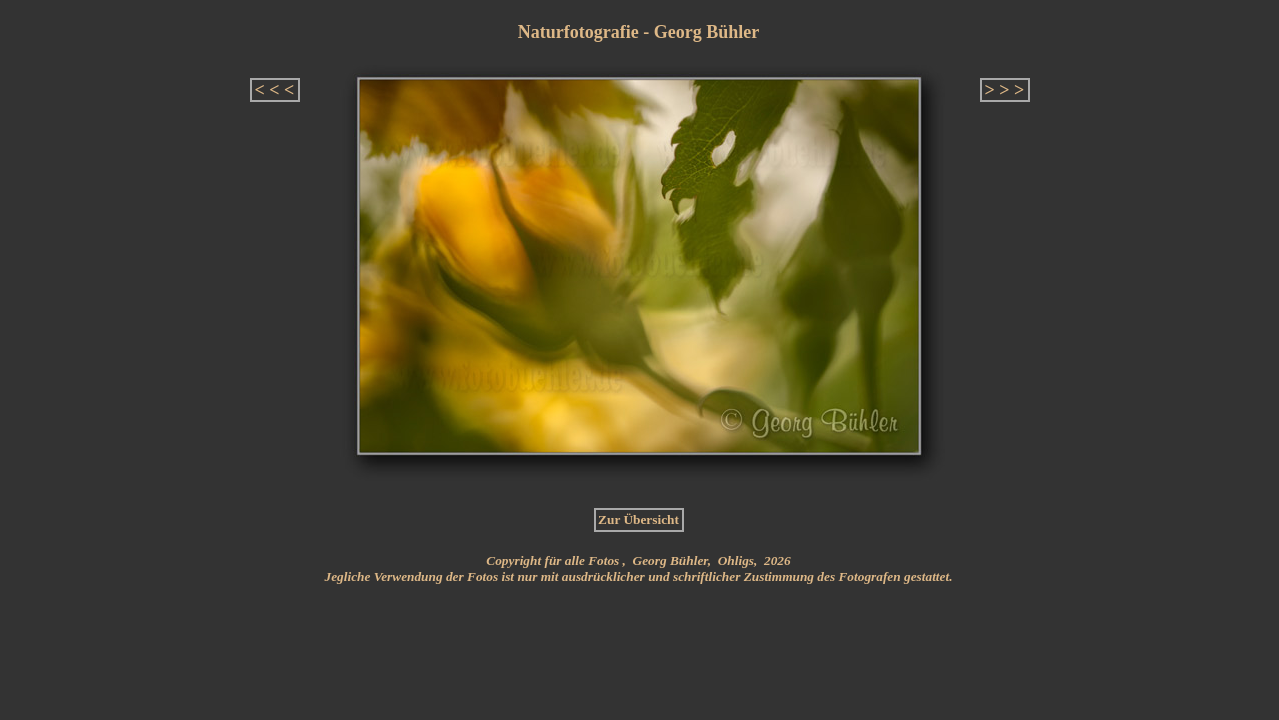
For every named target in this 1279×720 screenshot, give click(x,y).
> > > (1005, 90)
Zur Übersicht (638, 519)
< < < (275, 90)
